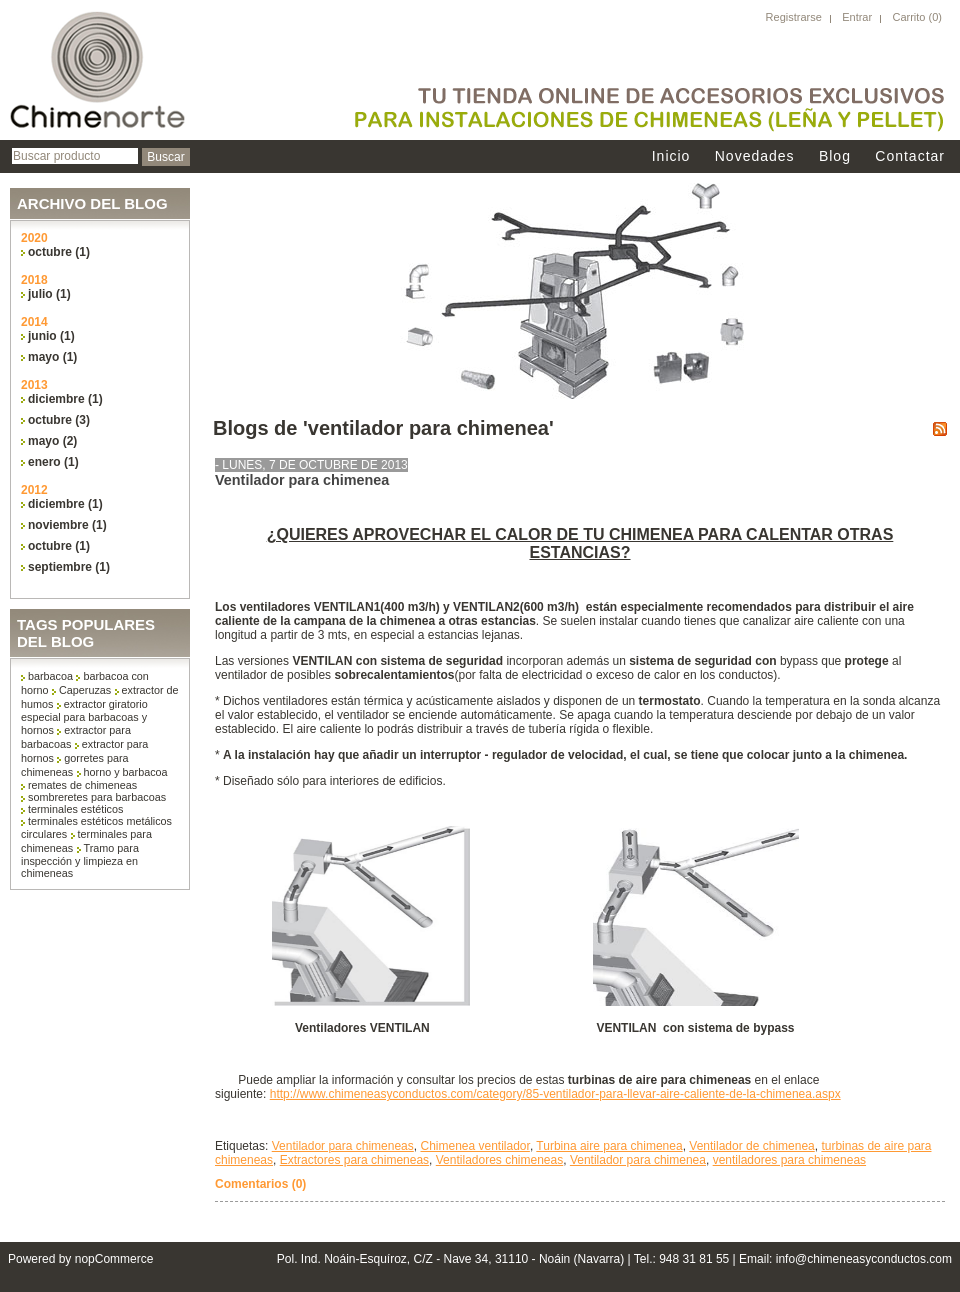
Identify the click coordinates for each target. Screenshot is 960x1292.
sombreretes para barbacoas (97, 797)
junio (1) (51, 336)
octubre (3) (59, 420)
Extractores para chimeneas (354, 1160)
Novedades (755, 156)
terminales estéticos (75, 809)
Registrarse (794, 17)
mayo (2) (52, 441)
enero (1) (53, 462)
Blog (835, 156)
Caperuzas (85, 690)
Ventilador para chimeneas (343, 1146)
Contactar (910, 156)
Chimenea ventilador (474, 1146)
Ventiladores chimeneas (499, 1160)
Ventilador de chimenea (751, 1146)
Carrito (910, 17)
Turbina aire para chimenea (609, 1146)
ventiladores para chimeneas (789, 1160)
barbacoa (50, 676)
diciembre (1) (65, 399)
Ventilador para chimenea (302, 480)
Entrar (857, 17)
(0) (935, 17)
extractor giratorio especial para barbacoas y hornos (84, 717)
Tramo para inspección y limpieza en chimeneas (80, 860)
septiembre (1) (69, 567)
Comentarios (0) (260, 1184)
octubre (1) (59, 252)
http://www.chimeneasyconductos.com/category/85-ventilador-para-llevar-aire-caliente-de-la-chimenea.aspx (555, 1094)
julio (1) (49, 294)
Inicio (671, 156)
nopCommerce (114, 1259)
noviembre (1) (67, 525)
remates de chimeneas (82, 785)
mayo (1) (52, 357)
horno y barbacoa (126, 772)
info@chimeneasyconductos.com (864, 1259)
